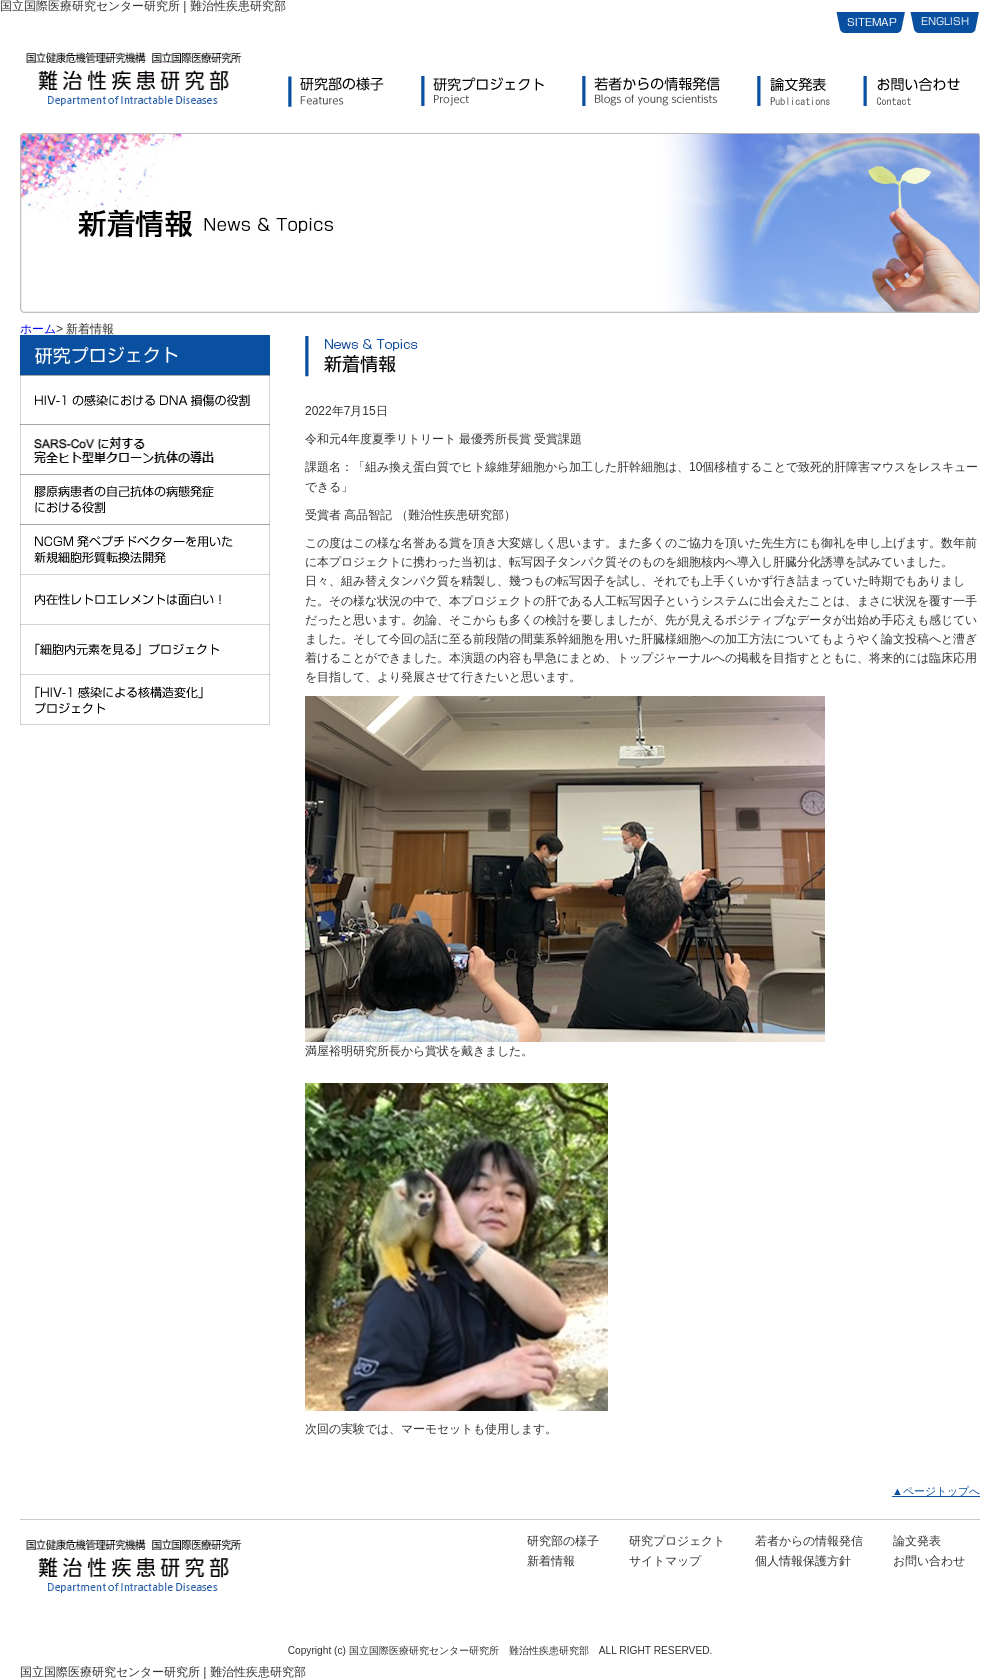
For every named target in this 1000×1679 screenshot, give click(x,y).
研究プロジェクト (677, 1541)
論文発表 (917, 1541)
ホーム (38, 329)
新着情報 (551, 1561)
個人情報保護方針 (803, 1561)
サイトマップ (665, 1561)
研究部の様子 (563, 1541)
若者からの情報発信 (809, 1541)
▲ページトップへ (936, 1491)
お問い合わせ (929, 1561)
